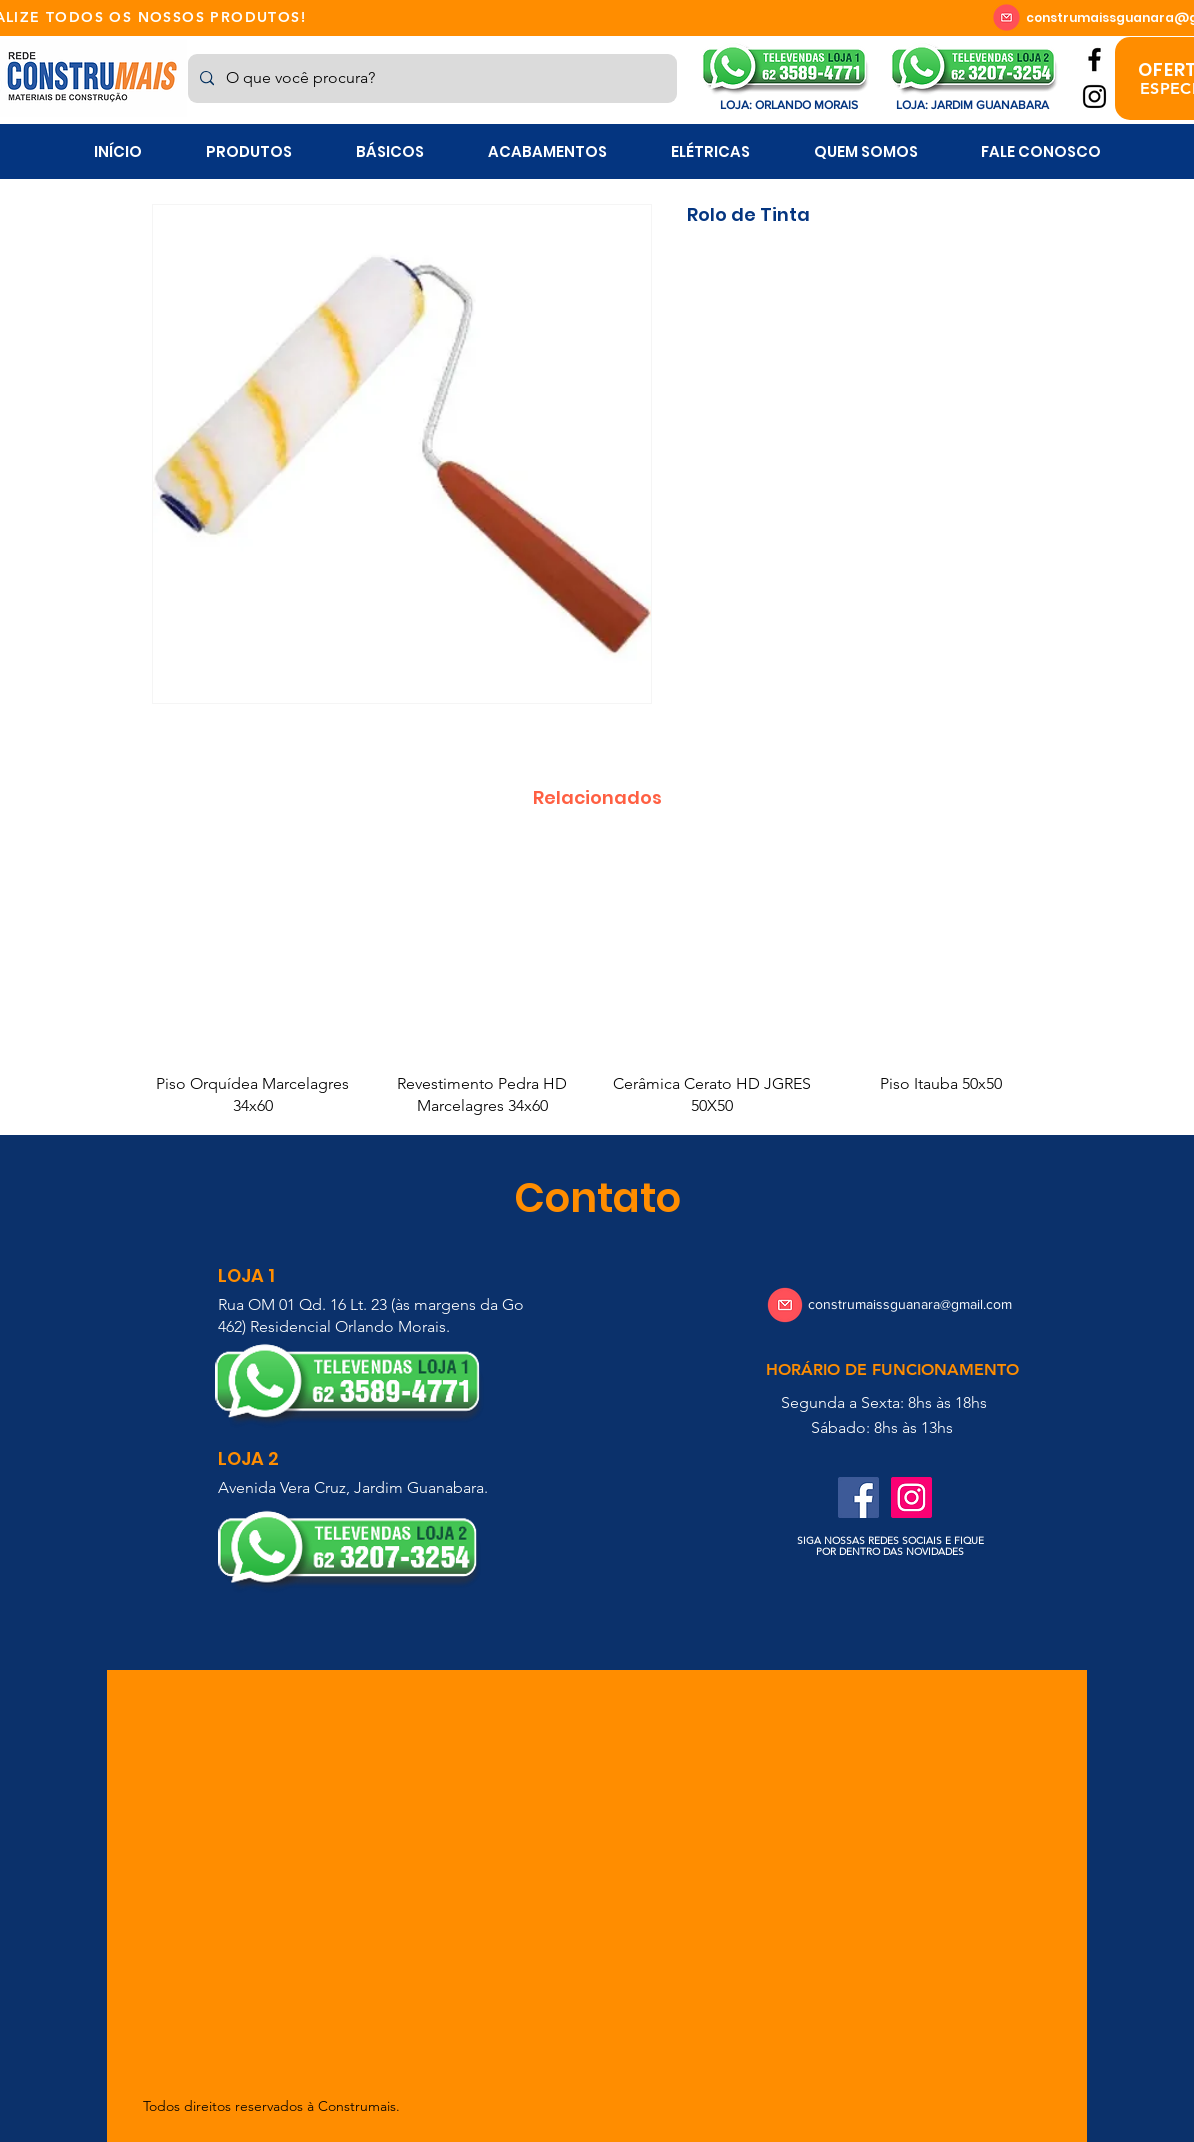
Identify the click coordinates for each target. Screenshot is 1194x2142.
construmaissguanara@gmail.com (910, 1304)
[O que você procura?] (430, 78)
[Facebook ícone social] (858, 1497)
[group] (597, 982)
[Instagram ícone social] (911, 1497)
